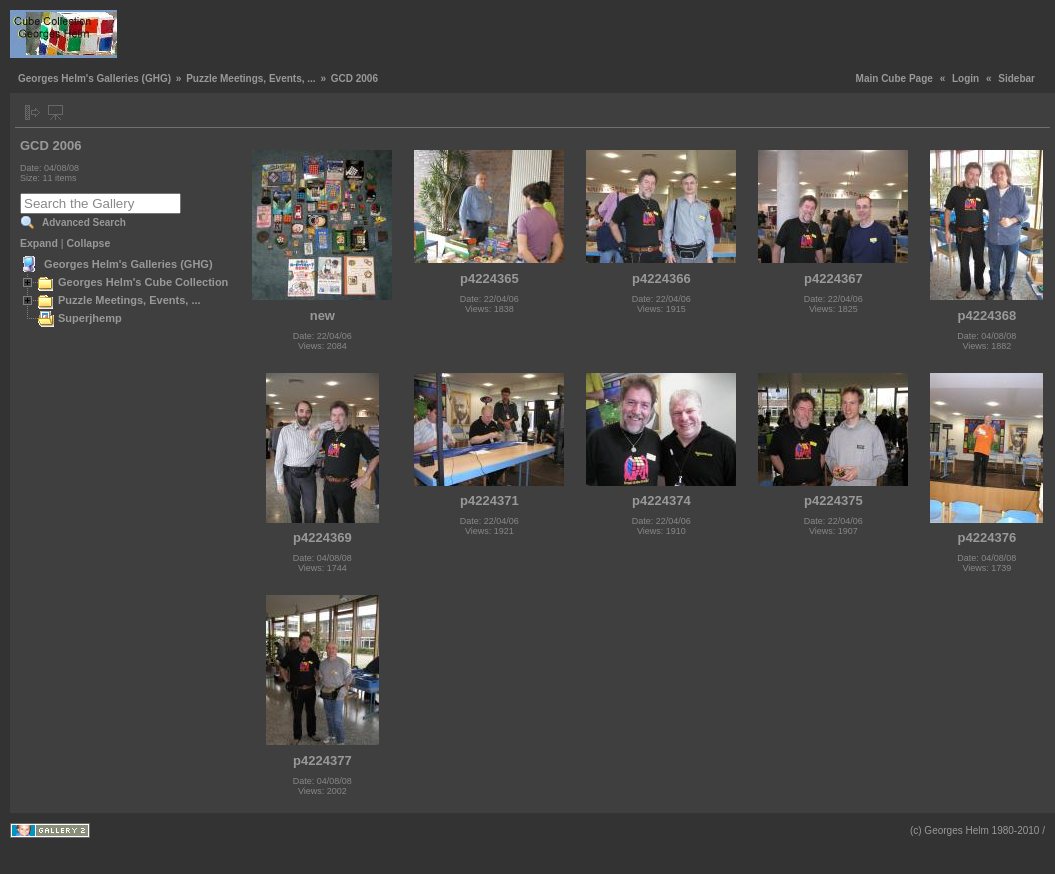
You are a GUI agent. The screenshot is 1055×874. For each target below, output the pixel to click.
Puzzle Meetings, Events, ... (250, 78)
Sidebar (1016, 78)
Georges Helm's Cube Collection (143, 282)
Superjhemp (90, 318)
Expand (39, 243)
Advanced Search (84, 222)
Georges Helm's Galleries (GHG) (94, 78)
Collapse (89, 243)
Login (965, 78)
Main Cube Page (894, 78)
